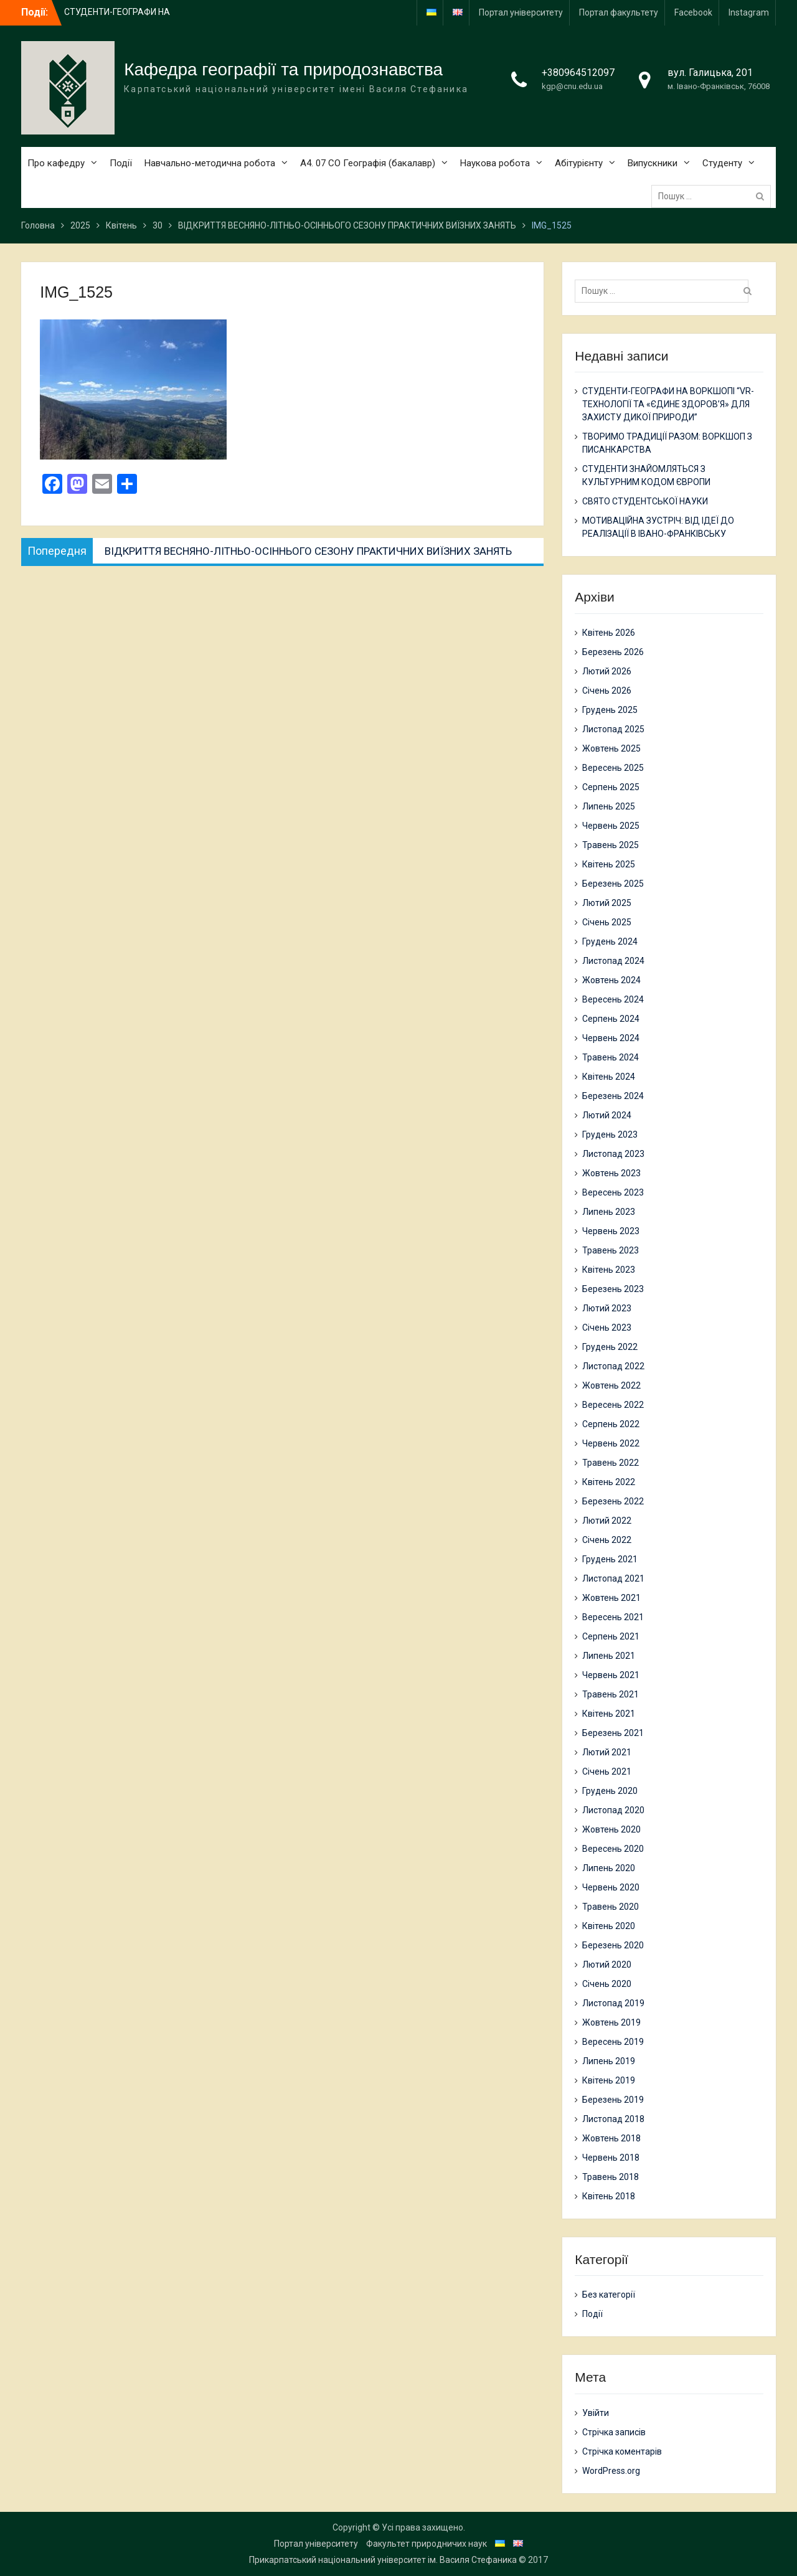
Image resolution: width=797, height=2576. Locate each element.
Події (121, 163)
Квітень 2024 (608, 1077)
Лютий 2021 (606, 1752)
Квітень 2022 (608, 1482)
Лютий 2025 (606, 903)
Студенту (722, 163)
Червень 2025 (610, 826)
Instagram (749, 12)
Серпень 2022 (610, 1424)
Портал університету (521, 12)
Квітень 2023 (608, 1270)
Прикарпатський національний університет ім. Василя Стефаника (383, 2560)
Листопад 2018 (613, 2119)
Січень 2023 (606, 1328)
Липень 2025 (608, 806)
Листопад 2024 (613, 961)
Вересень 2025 (613, 768)
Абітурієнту (579, 163)
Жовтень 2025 (611, 748)
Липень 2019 (608, 2061)
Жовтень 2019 (611, 2022)
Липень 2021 (608, 1656)
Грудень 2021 (610, 1559)
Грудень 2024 (610, 941)
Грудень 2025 (610, 710)
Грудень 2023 (610, 1134)
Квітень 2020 (608, 1926)
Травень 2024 (610, 1057)
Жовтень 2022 (611, 1385)
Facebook (693, 12)
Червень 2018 (610, 2158)
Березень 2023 (613, 1289)
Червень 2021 (610, 1675)
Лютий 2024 (606, 1115)
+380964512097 (578, 72)
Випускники (652, 163)
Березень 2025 (613, 884)
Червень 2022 (610, 1443)
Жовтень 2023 (611, 1173)
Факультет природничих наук (426, 2544)
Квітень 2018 (608, 2196)
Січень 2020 (606, 1984)
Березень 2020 (613, 1945)
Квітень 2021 (608, 1714)
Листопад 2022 (613, 1366)
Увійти (595, 2413)
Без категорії (608, 2295)
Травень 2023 (610, 1250)
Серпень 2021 (610, 1636)
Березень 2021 (613, 1733)
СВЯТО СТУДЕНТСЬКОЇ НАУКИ (645, 501)
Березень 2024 (613, 1096)
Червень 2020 (610, 1887)
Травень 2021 (610, 1694)
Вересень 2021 (613, 1617)
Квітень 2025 (608, 864)
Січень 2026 (606, 691)
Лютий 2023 (606, 1308)
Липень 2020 (608, 1868)
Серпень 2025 (610, 787)
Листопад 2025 (613, 729)
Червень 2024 (610, 1038)
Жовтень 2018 (611, 2138)
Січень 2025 (606, 922)
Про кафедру (56, 163)
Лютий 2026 (606, 671)
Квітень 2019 (608, 2080)
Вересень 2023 (613, 1192)
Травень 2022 (610, 1463)
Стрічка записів (614, 2432)
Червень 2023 (610, 1231)
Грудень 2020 (610, 1791)
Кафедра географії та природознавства (283, 69)
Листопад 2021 (613, 1578)
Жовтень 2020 (611, 1829)
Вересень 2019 (613, 2042)
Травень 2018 (610, 2177)
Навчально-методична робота (209, 163)
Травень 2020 (610, 1907)
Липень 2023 (608, 1212)
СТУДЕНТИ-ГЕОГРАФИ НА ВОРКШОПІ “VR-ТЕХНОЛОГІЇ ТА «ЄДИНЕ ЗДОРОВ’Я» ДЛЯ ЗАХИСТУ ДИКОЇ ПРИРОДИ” (668, 404)
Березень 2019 (613, 2100)
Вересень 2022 (613, 1405)
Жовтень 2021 (611, 1598)
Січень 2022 (606, 1540)
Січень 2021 (606, 1771)
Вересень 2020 (613, 1849)
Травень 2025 (610, 845)
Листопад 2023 (613, 1154)
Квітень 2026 (608, 633)
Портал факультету (618, 12)
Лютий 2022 (606, 1521)
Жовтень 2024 (611, 980)
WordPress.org (611, 2471)
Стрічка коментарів (622, 2451)
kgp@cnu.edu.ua (572, 86)
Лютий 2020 (606, 1965)
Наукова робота (495, 163)
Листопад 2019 (613, 2003)
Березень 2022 (613, 1501)
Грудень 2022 (610, 1347)
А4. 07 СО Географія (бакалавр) (367, 163)
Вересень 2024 (613, 999)
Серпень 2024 (610, 1019)
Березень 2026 (613, 652)
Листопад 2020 (613, 1810)
